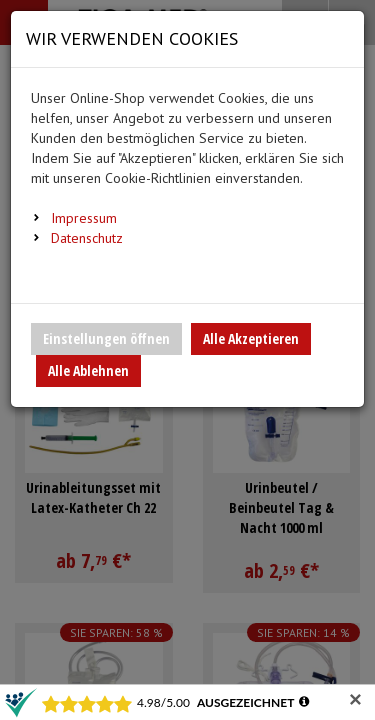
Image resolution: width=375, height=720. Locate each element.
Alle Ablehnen (88, 370)
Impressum (84, 218)
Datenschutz (87, 238)
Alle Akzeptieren (251, 338)
